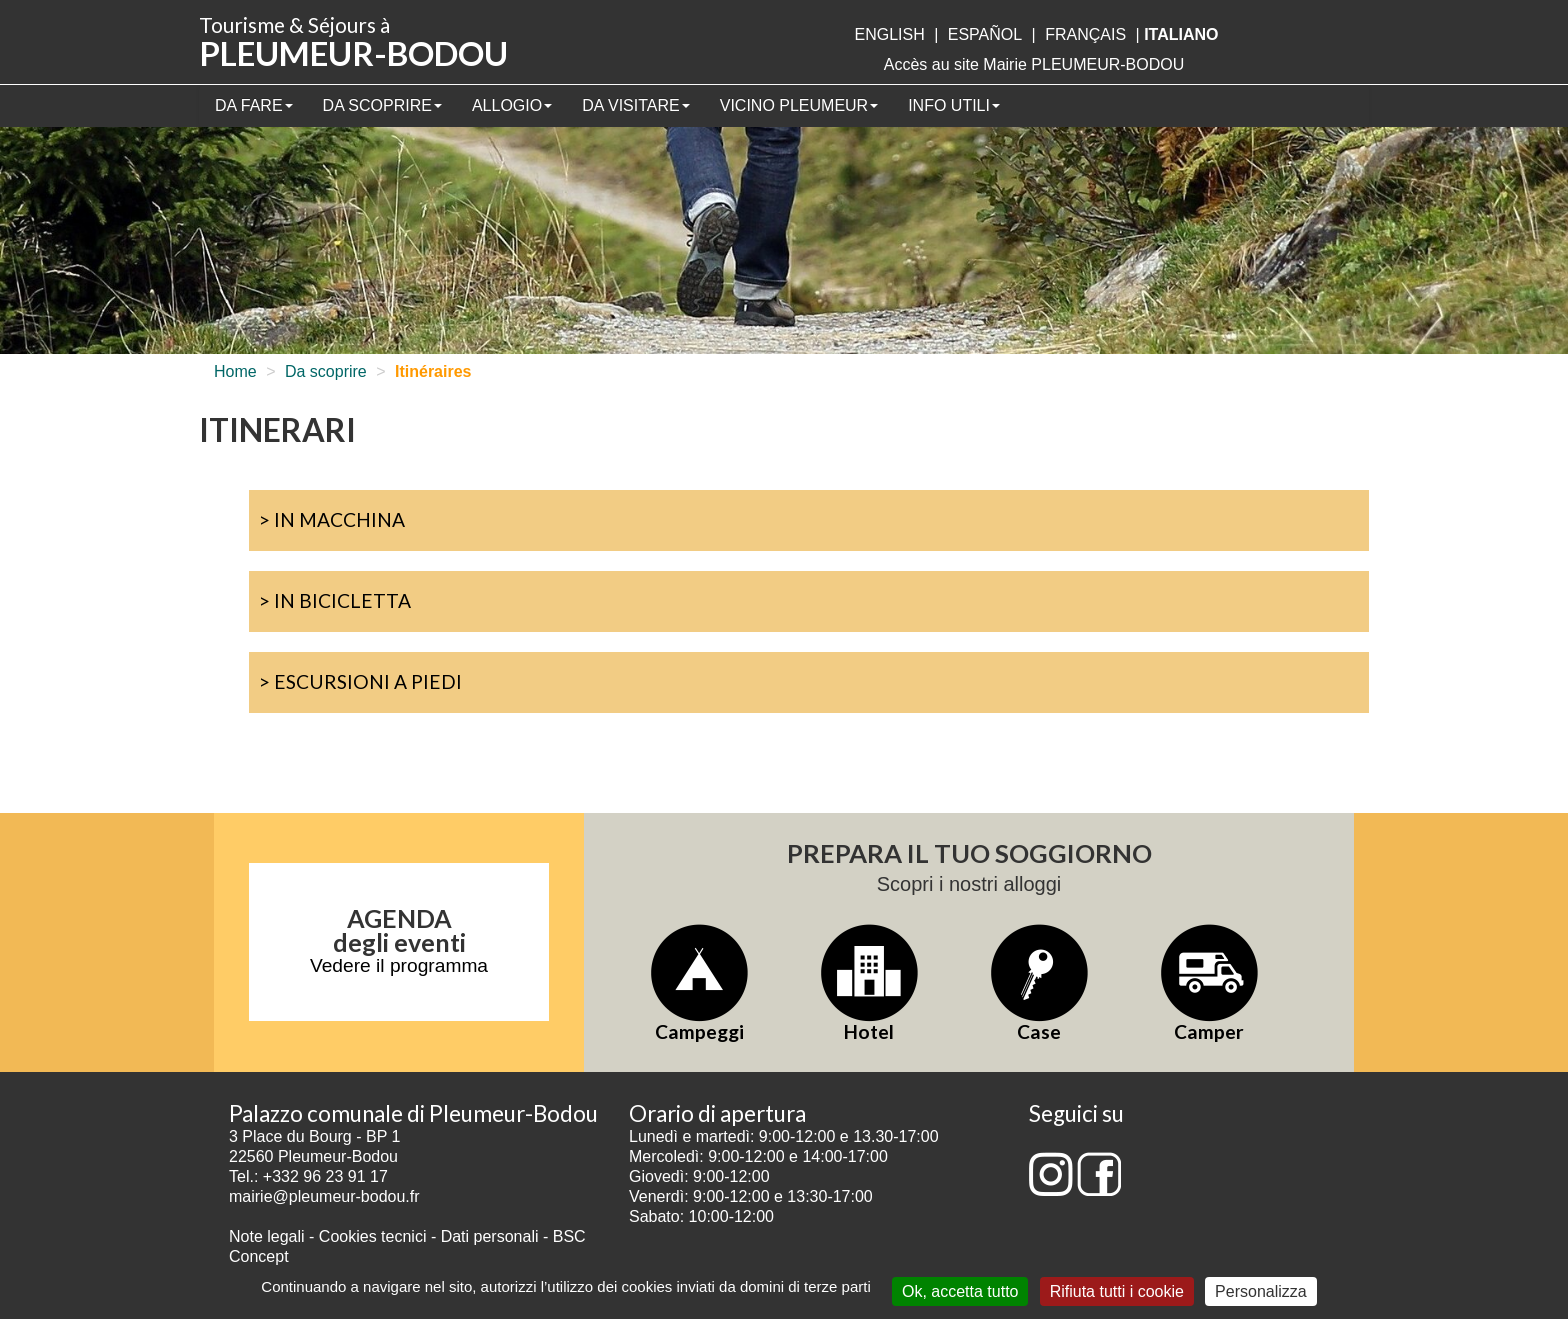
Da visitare (636, 105)
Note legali (269, 1236)
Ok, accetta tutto (960, 1291)
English (889, 34)
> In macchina (332, 519)
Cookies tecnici (375, 1236)
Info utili (954, 105)
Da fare (254, 105)
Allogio (512, 105)
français (1085, 34)
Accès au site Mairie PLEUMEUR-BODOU (1034, 64)
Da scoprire (382, 105)
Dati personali (490, 1236)
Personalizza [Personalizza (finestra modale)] (1261, 1291)
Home (235, 371)
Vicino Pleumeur (799, 105)
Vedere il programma (399, 965)
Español (985, 34)
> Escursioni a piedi (360, 681)
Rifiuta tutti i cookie (1117, 1291)
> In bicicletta (335, 600)
